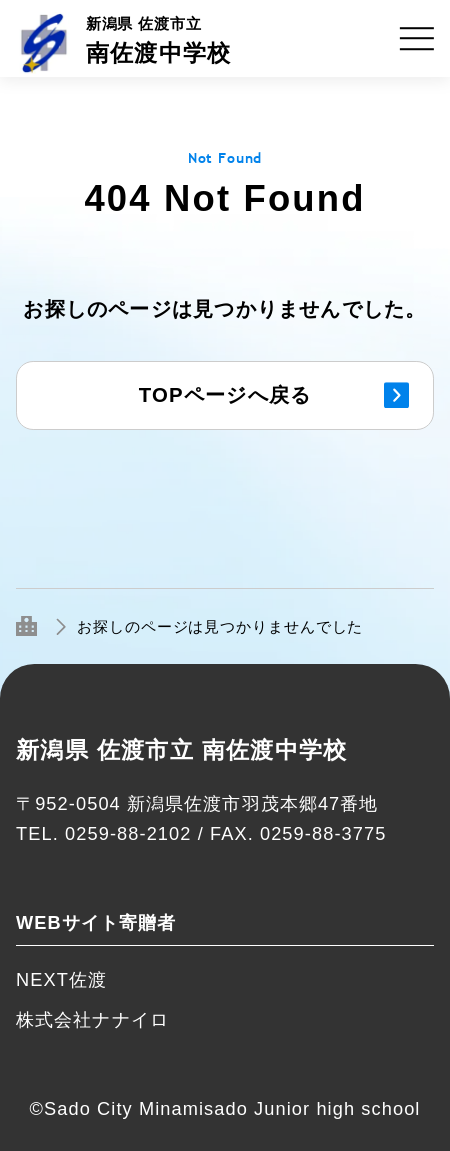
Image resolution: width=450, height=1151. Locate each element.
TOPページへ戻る (225, 395)
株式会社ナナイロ (92, 1020)
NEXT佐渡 (61, 980)
